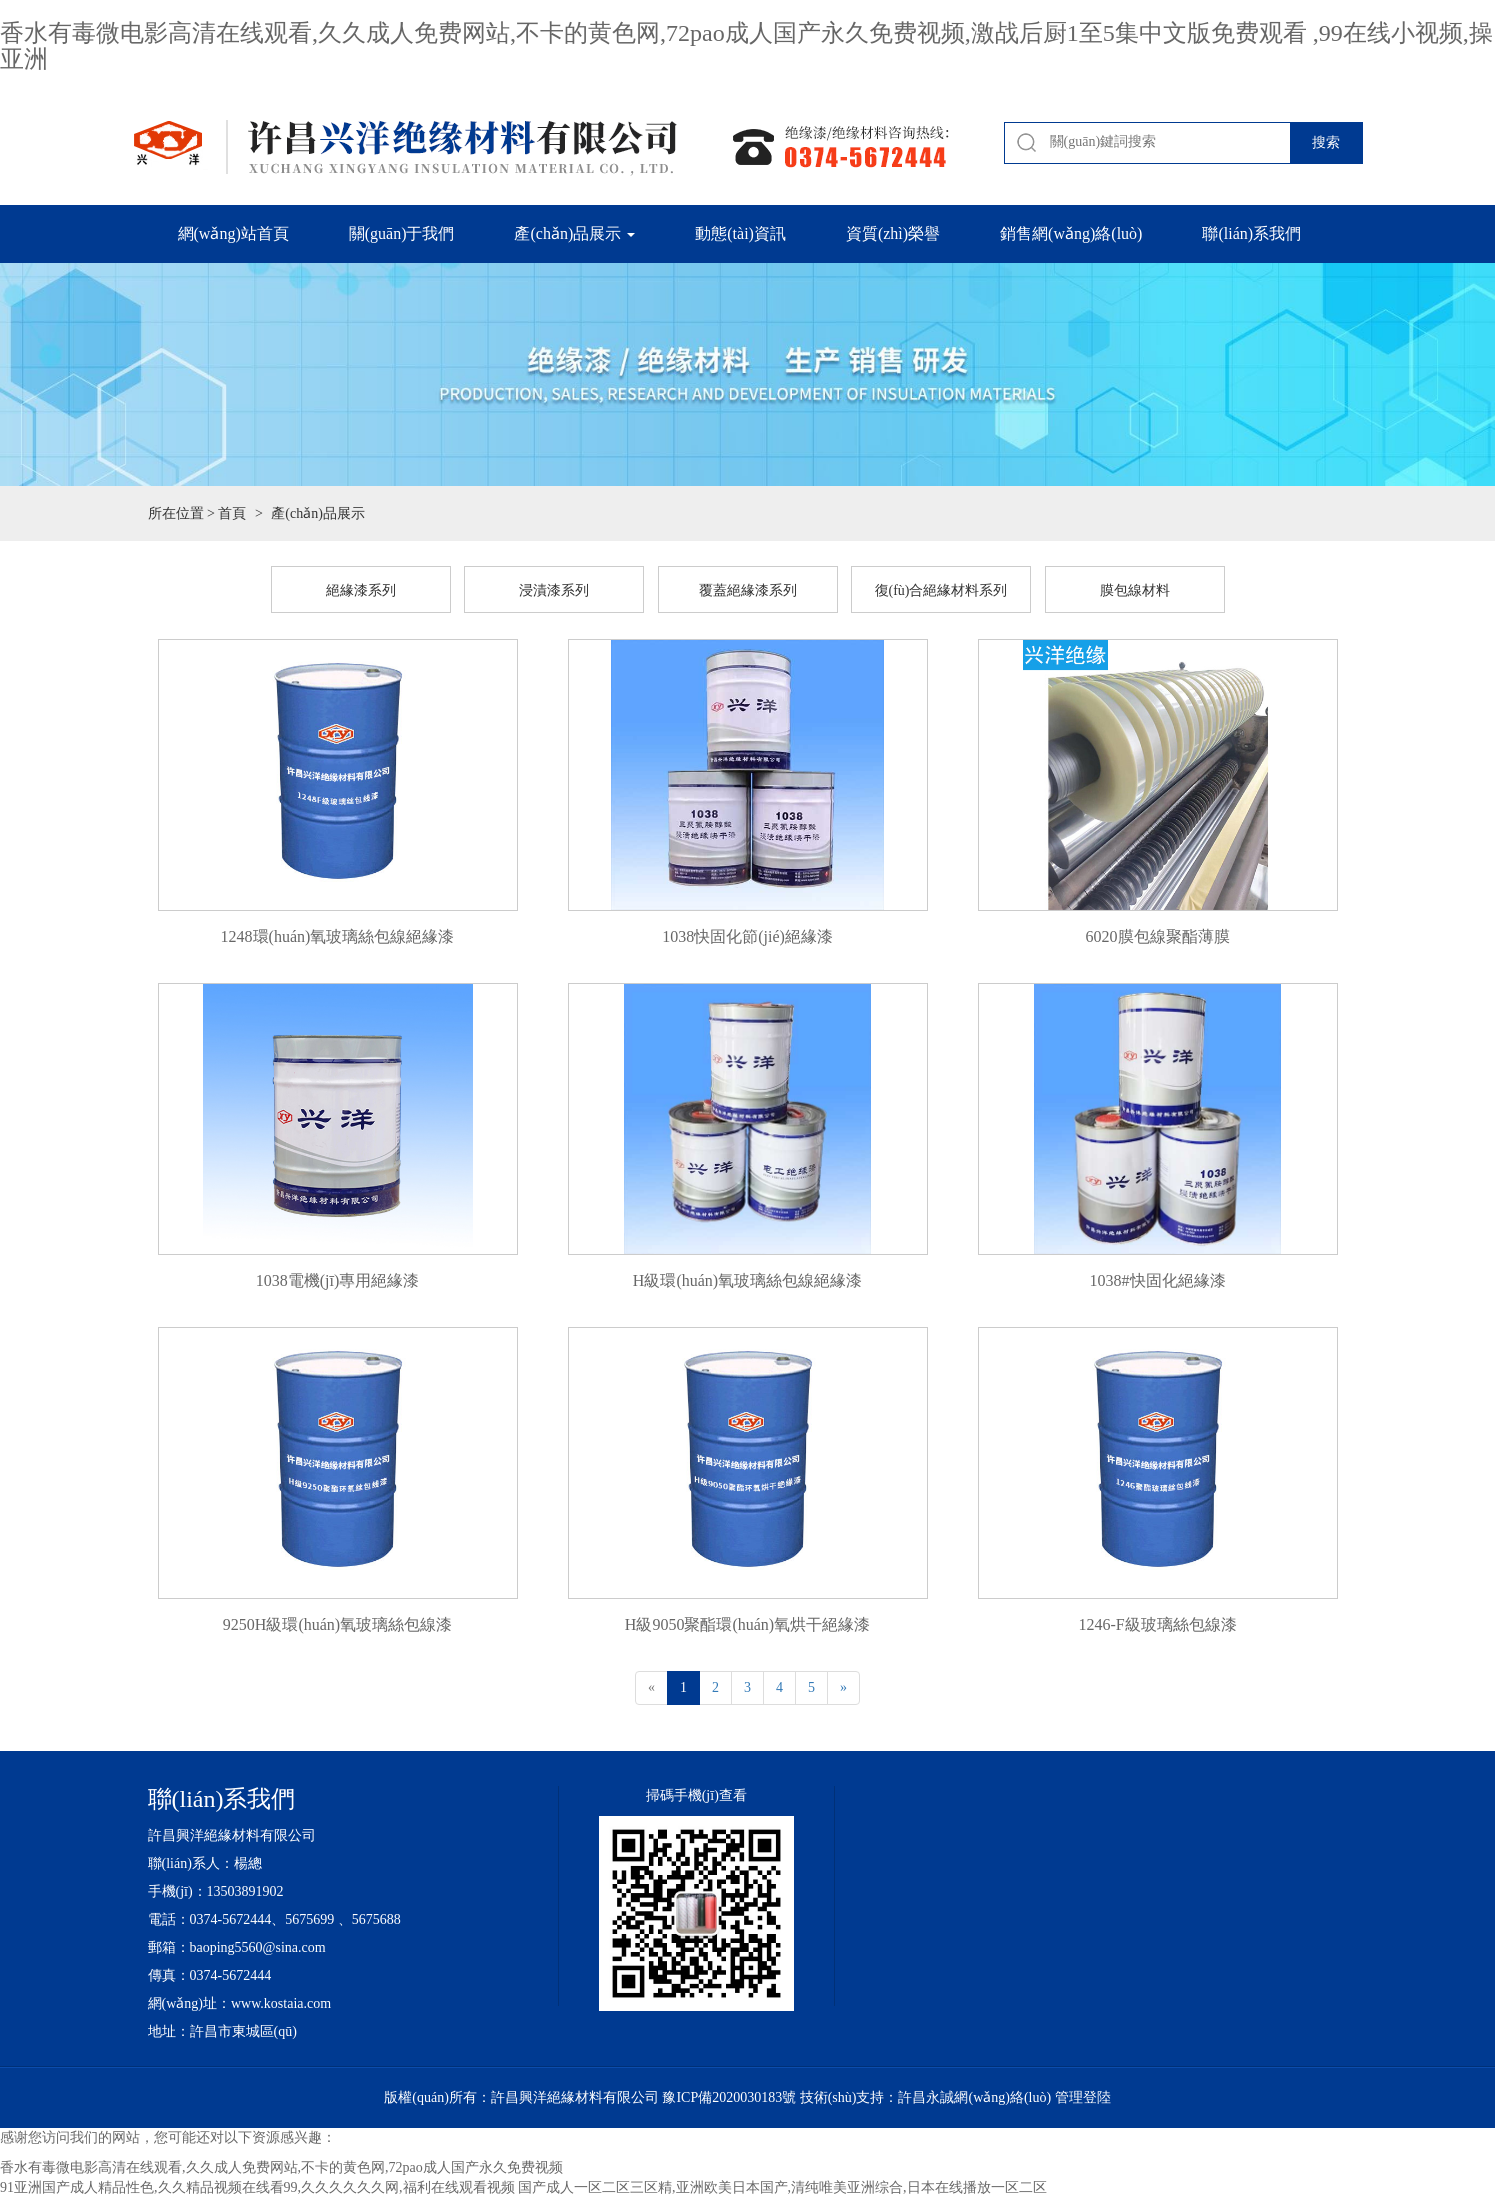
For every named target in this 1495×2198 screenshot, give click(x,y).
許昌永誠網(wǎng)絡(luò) (974, 2097)
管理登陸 (1083, 2097)
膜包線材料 (1135, 590)
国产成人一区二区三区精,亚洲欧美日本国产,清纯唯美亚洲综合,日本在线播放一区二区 (782, 2187)
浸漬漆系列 (554, 590)
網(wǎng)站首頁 (233, 233)
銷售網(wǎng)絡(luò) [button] (1071, 233)
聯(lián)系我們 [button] (1251, 233)
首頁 (232, 513)
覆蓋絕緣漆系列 (748, 590)
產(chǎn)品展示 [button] (574, 233)
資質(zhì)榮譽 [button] (893, 233)
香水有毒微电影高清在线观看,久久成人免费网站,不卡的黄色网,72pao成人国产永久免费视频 (281, 2167)
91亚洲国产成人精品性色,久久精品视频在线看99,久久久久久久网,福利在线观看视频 (257, 2187)
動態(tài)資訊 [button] (740, 233)
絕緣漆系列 (361, 590)
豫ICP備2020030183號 (729, 2097)
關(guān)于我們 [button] (402, 233)
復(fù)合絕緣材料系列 (941, 590)
